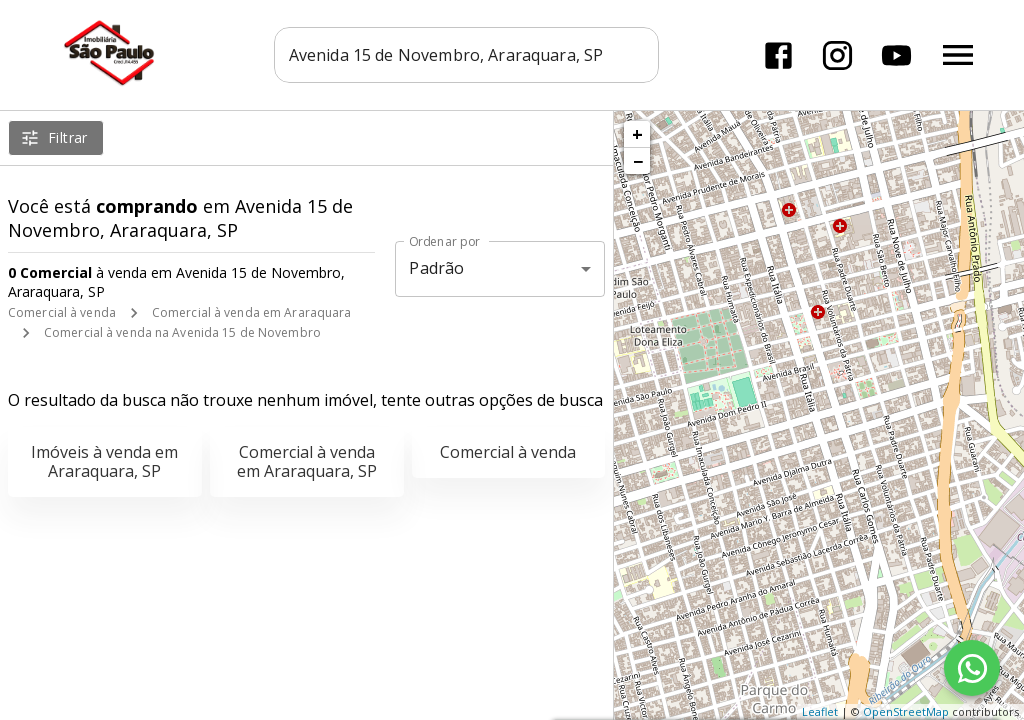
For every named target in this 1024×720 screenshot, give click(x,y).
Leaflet (820, 711)
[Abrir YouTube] (896, 55)
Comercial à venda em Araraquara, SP (307, 461)
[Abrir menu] (958, 55)
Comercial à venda (62, 312)
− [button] (638, 161)
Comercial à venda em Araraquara (252, 312)
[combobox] (466, 55)
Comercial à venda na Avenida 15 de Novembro (182, 332)
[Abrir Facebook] (778, 55)
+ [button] (637, 134)
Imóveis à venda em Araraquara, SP (104, 461)
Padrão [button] (436, 268)
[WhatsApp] (972, 668)
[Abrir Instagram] (837, 55)
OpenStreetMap (906, 711)
